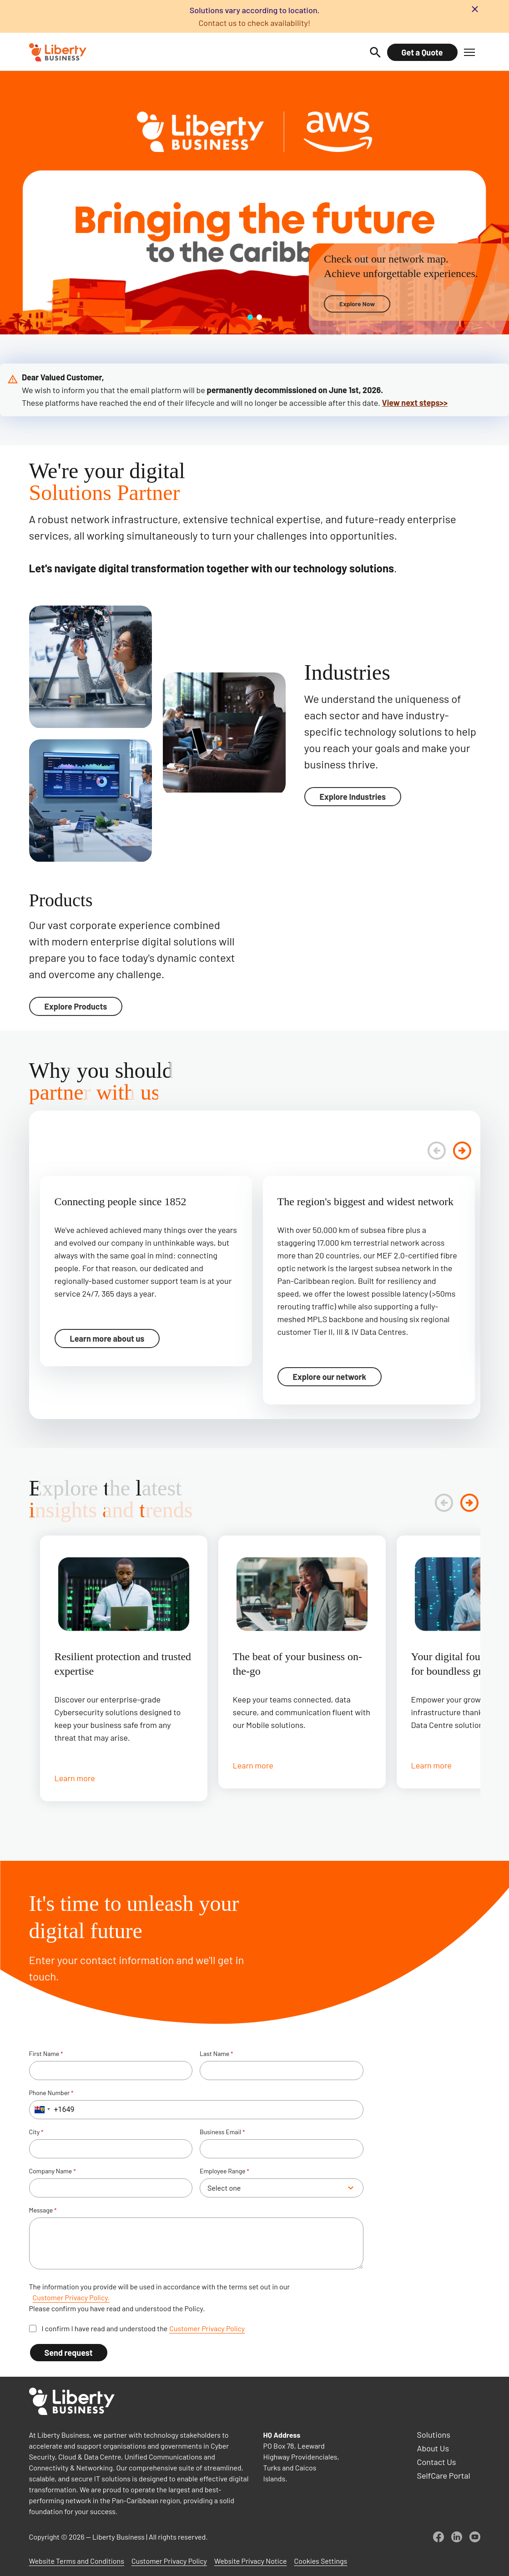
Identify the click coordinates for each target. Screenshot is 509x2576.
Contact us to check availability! (254, 23)
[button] (469, 52)
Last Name (216, 2053)
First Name (46, 2053)
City (36, 2132)
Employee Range (224, 2171)
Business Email (222, 2132)
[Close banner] (474, 9)
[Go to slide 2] (259, 317)
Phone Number (51, 2092)
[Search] (375, 52)
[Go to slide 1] (250, 317)
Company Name (52, 2171)
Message (43, 2210)
